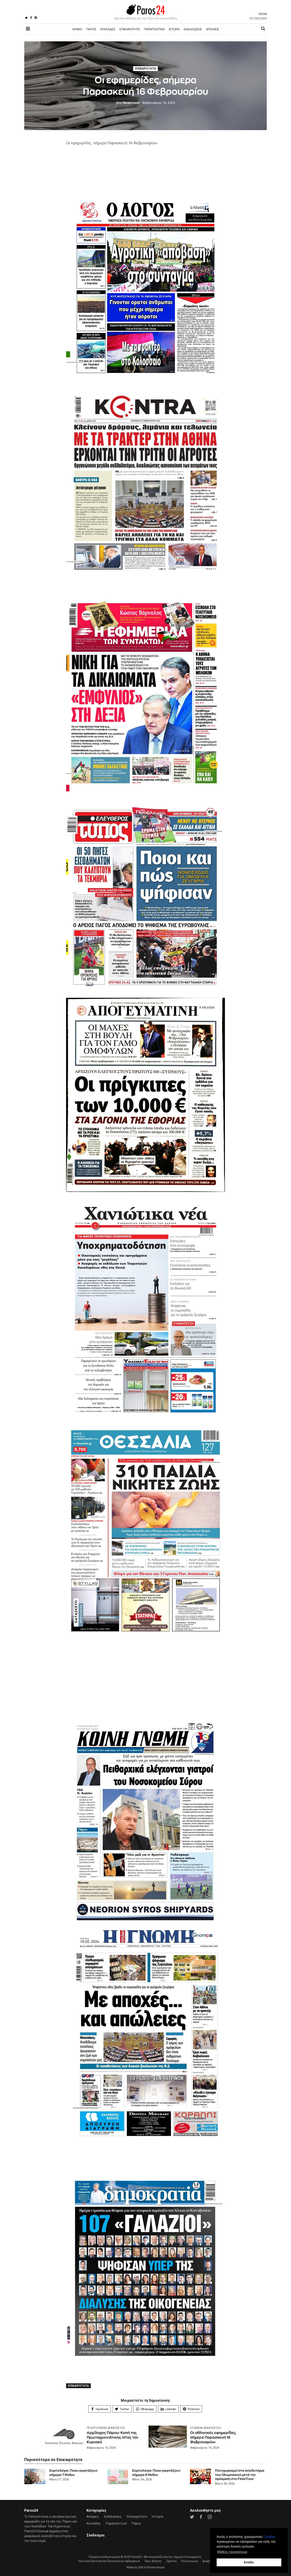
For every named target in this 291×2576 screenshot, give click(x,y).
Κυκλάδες (107, 29)
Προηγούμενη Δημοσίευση (106, 2428)
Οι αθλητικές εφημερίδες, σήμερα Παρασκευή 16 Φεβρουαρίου (213, 2437)
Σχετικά (171, 2561)
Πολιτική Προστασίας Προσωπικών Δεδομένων (109, 2561)
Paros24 (136, 2556)
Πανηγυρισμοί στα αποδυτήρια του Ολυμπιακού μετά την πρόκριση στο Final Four (239, 2475)
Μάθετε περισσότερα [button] (232, 2552)
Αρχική (77, 29)
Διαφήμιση (209, 2561)
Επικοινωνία (189, 2561)
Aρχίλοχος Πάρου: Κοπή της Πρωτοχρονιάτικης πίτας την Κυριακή (112, 2437)
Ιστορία (174, 29)
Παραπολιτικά (154, 29)
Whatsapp (145, 2409)
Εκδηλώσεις (193, 29)
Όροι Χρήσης (153, 2561)
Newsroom (128, 103)
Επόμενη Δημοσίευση (205, 2428)
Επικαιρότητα (129, 29)
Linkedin (168, 2409)
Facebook (99, 2409)
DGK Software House (151, 2567)
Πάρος (91, 29)
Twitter (122, 2409)
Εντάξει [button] (249, 2562)
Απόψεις (212, 29)
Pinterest (191, 2409)
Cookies (269, 2536)
